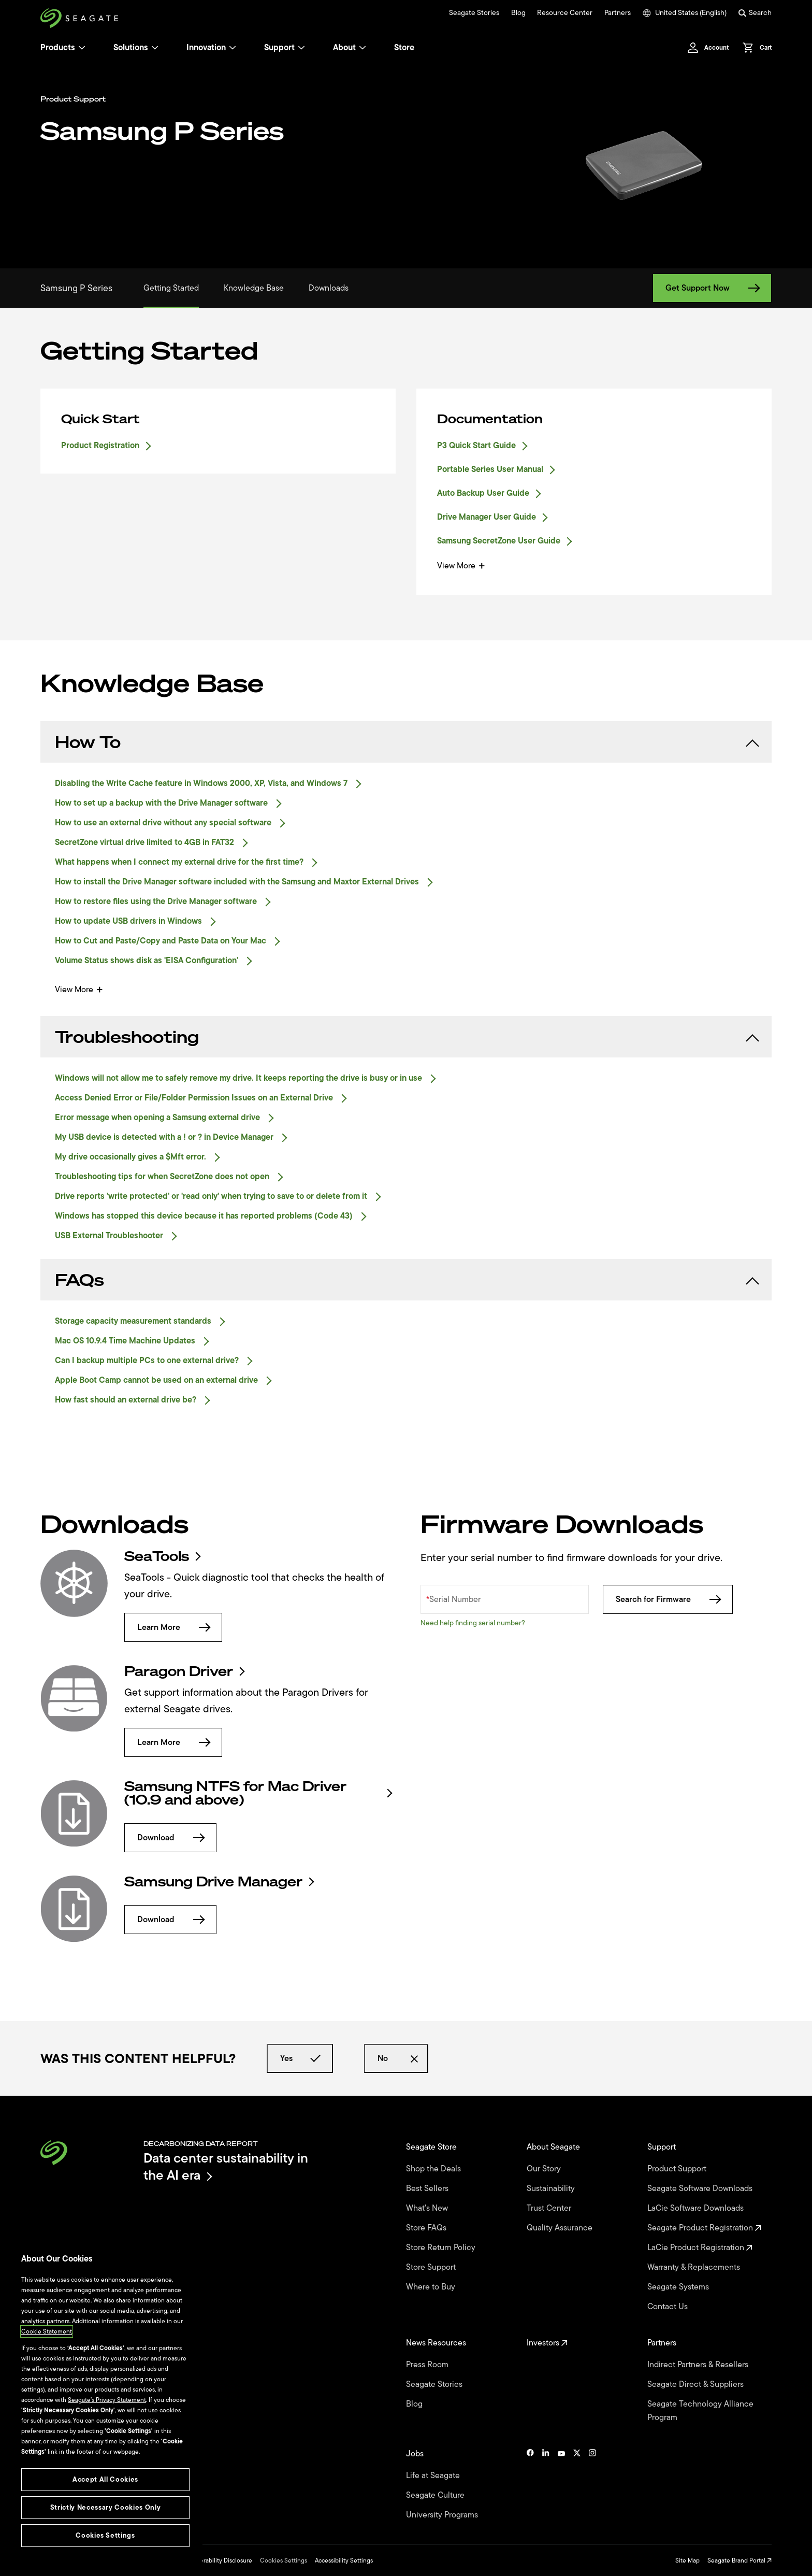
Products (57, 47)
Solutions (135, 47)
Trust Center (550, 2208)
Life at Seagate (434, 2475)
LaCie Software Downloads (696, 2208)
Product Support (677, 2169)
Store (404, 47)
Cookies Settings (283, 2560)
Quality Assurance (560, 2228)
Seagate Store (432, 2147)
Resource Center (564, 13)
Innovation (211, 47)
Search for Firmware (668, 1599)
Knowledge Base (254, 288)
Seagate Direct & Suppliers (696, 2384)
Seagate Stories (474, 13)
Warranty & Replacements (694, 2267)
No (396, 2058)
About (349, 47)
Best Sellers (428, 2188)
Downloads (329, 288)
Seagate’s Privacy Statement (107, 2400)
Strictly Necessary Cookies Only (105, 2507)
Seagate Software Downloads (701, 2188)
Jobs (416, 2453)
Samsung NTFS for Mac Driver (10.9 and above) (257, 1793)
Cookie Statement (46, 2331)
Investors (547, 2343)
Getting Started (171, 288)
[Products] (82, 47)
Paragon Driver (183, 1671)
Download (170, 1837)
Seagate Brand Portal (739, 2560)
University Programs (443, 2515)
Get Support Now (712, 288)
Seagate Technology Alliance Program (700, 2410)
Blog (518, 13)
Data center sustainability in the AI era (225, 2166)
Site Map (687, 2560)
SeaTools (161, 1556)
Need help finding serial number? (473, 1623)
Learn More (173, 1627)
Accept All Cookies (105, 2479)
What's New (428, 2208)
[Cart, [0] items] (754, 47)
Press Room (428, 2364)
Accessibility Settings (344, 2560)
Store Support (432, 2267)
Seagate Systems (679, 2287)
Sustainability (552, 2188)
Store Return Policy (441, 2247)
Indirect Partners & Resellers (698, 2364)
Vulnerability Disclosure (219, 2560)
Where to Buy (431, 2287)
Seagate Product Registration (704, 2228)
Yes (300, 2058)
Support (279, 47)
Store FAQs (427, 2228)
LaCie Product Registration (699, 2247)
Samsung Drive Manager (218, 1881)
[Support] (301, 47)
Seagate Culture (436, 2495)
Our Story (545, 2169)
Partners (617, 13)
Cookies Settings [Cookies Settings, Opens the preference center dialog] (105, 2535)
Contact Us (668, 2306)
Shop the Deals (435, 2169)
